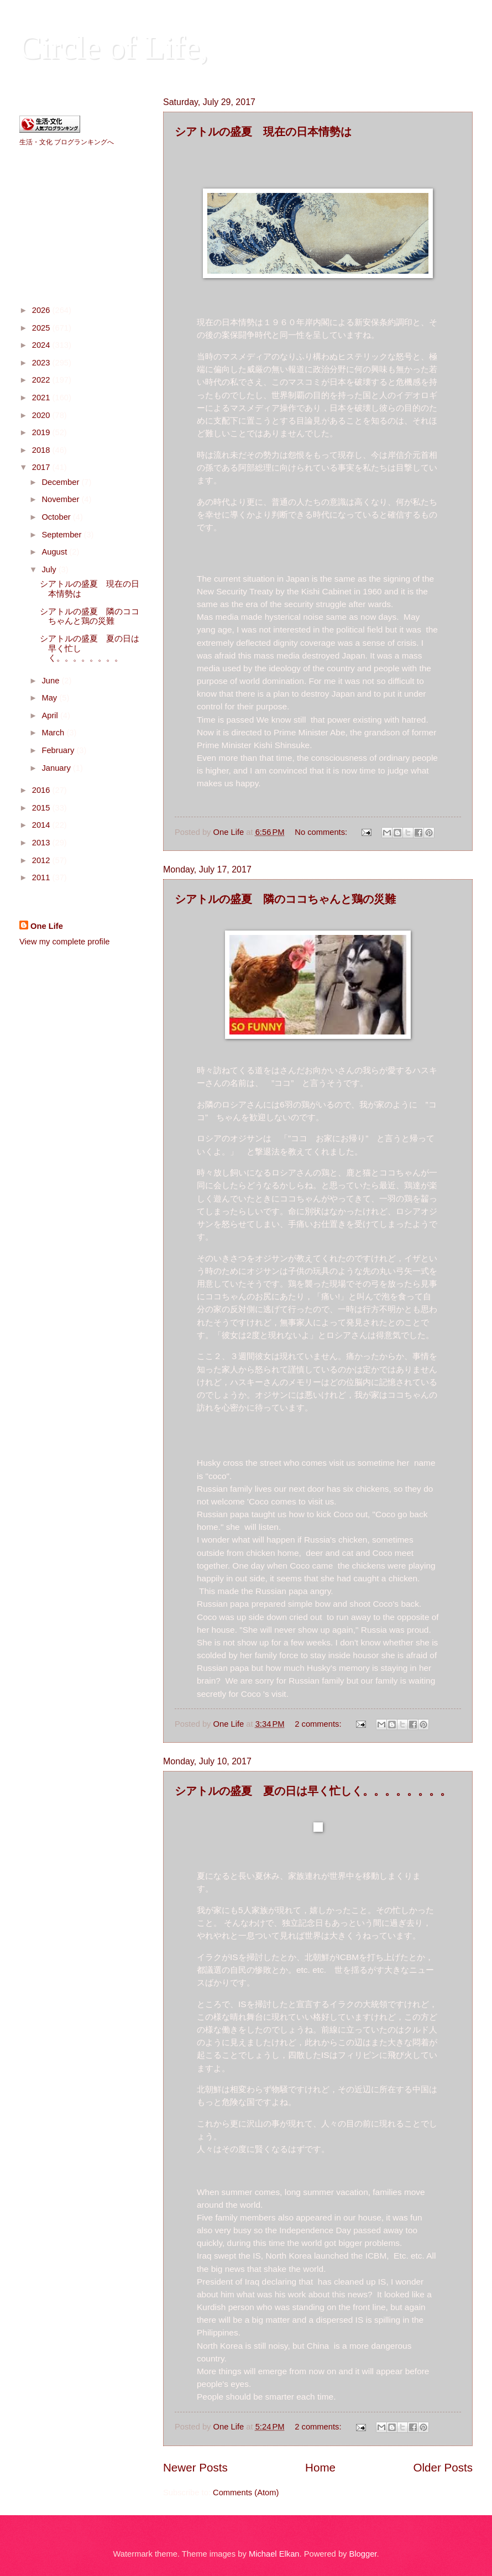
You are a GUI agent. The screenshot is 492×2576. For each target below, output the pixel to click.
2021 (42, 397)
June (51, 680)
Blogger (363, 2553)
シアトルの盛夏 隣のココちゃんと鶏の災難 (285, 899)
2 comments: (319, 1724)
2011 (42, 877)
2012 (42, 860)
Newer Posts (195, 2467)
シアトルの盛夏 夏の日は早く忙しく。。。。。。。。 (313, 1790)
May (50, 697)
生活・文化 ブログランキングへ (66, 142)
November (61, 499)
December (61, 482)
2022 (42, 379)
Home (320, 2467)
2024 (42, 345)
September (62, 534)
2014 (42, 825)
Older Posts (443, 2467)
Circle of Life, (113, 47)
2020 (42, 415)
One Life (46, 926)
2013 (42, 842)
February (58, 750)
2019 (42, 432)
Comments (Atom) (246, 2492)
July (49, 569)
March (53, 732)
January (56, 768)
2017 (42, 467)
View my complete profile (64, 941)
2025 (42, 327)
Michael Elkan (274, 2553)
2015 (42, 807)
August (55, 551)
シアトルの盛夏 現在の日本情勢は (263, 131)
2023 (42, 362)
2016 (42, 790)
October (56, 517)
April (50, 715)
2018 (42, 450)
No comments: (322, 832)
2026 (42, 310)
